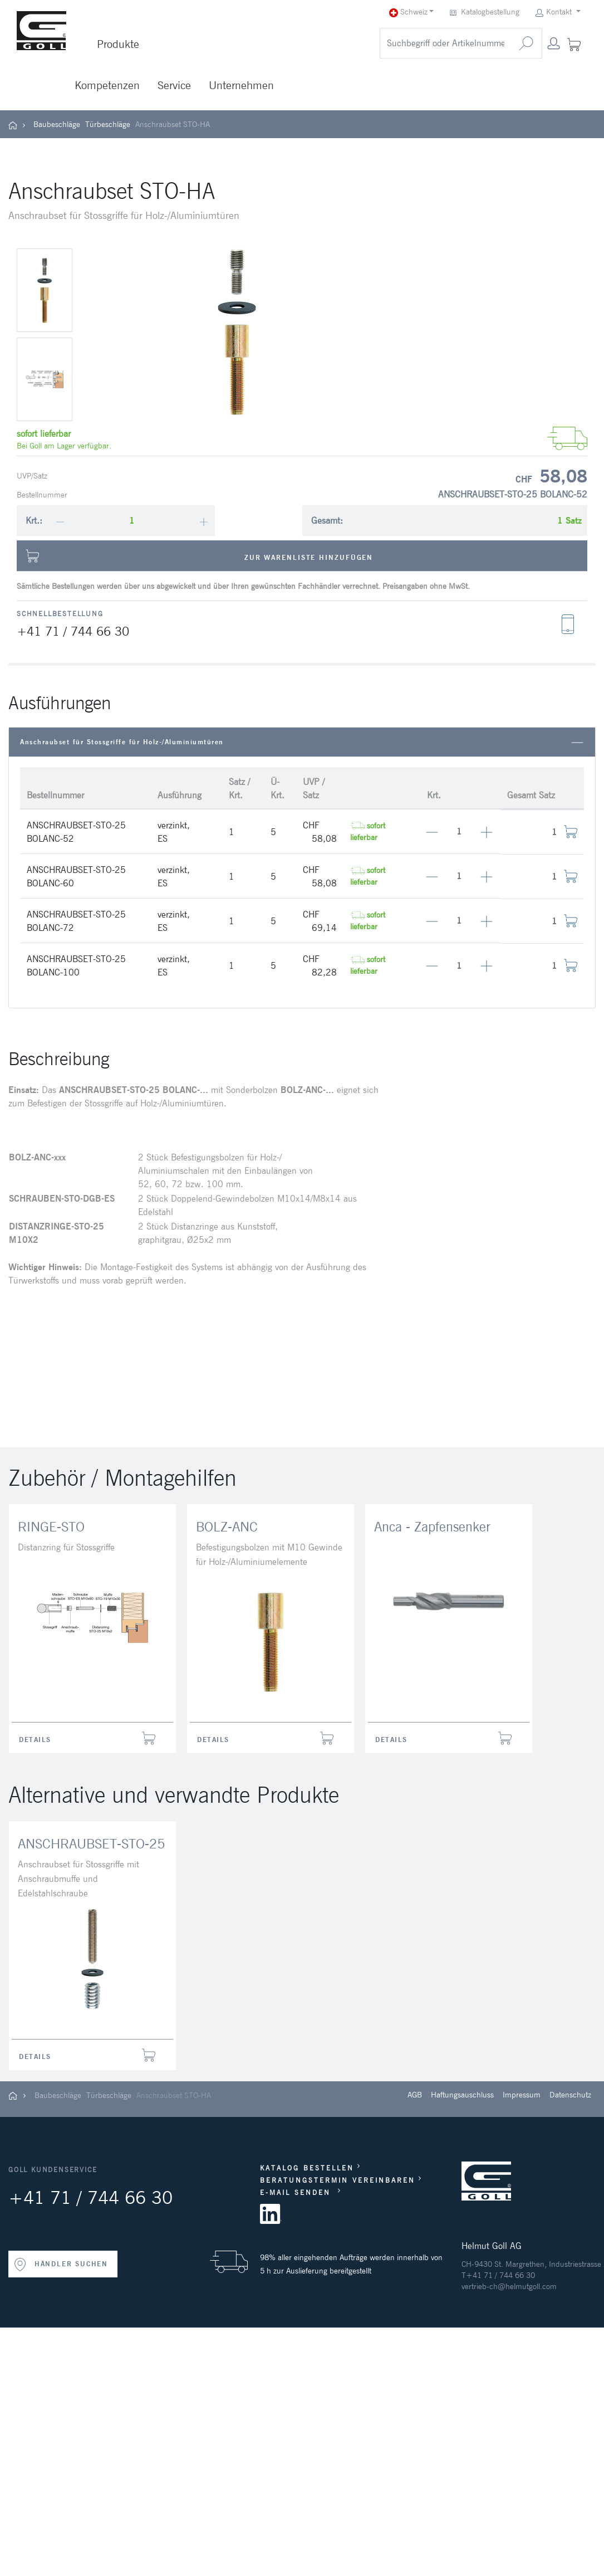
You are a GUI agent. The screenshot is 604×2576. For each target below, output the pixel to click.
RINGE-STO (51, 1527)
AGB (414, 2095)
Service (174, 85)
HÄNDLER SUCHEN (60, 2264)
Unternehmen (241, 85)
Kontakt (554, 12)
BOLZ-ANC (227, 1527)
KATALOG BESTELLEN (307, 2168)
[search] (445, 43)
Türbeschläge (107, 124)
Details (35, 1739)
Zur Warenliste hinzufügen (199, 556)
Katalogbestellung (486, 12)
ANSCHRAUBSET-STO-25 (91, 1844)
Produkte (118, 44)
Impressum (522, 2095)
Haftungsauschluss (462, 2095)
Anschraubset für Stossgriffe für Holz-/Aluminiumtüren (302, 742)
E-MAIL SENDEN (297, 2192)
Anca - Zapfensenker (432, 1527)
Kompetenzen (107, 85)
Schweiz (408, 12)
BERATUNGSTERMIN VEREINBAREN (337, 2180)
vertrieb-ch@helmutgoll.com (509, 2286)
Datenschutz (570, 2095)
